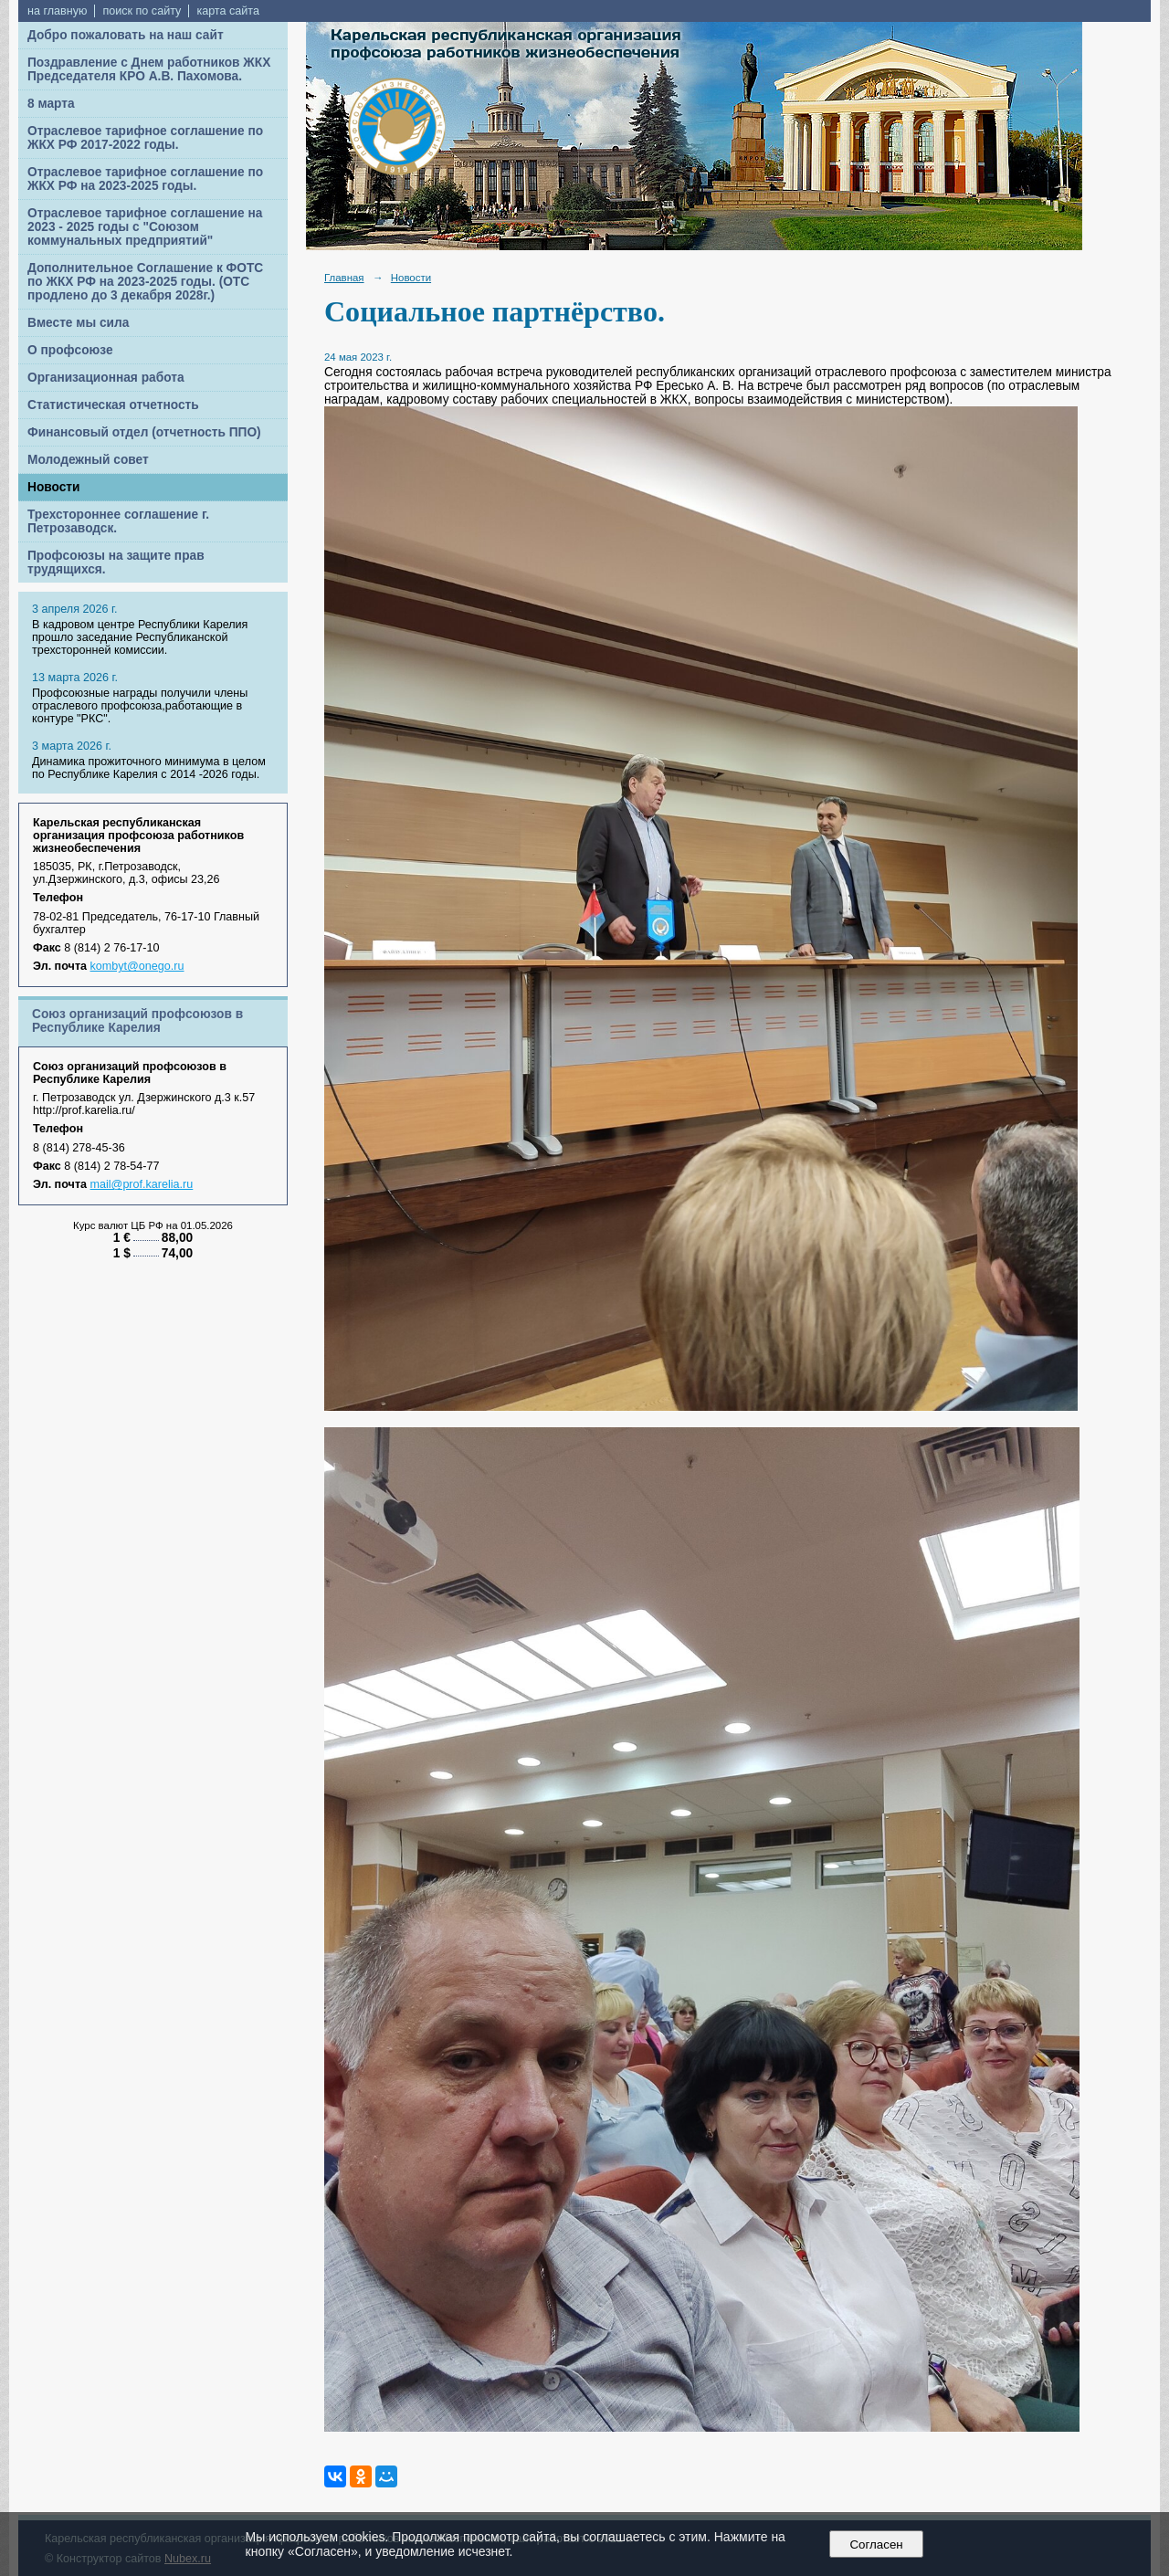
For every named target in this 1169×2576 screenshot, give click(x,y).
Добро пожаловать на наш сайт (125, 35)
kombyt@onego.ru (137, 966)
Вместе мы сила (78, 323)
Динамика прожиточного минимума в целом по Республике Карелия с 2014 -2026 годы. (149, 768)
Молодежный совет (88, 460)
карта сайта (227, 11)
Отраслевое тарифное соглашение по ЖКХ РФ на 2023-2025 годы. (145, 179)
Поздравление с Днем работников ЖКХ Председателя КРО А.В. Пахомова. (148, 69)
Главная (344, 277)
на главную (57, 11)
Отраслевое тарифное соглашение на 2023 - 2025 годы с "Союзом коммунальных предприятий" (144, 226)
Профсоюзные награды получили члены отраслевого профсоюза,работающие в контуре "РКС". (139, 706)
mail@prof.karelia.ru (142, 1184)
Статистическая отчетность (113, 405)
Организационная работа (105, 377)
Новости (53, 487)
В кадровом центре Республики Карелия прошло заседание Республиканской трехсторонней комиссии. (139, 637)
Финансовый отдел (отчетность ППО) (144, 432)
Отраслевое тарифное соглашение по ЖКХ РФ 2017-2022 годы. (145, 138)
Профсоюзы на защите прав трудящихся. (116, 562)
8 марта (51, 103)
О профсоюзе (70, 350)
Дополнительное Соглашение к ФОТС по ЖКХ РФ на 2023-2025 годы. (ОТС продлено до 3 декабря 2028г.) (145, 281)
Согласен (876, 2544)
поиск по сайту (141, 11)
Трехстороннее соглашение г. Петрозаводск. (118, 521)
